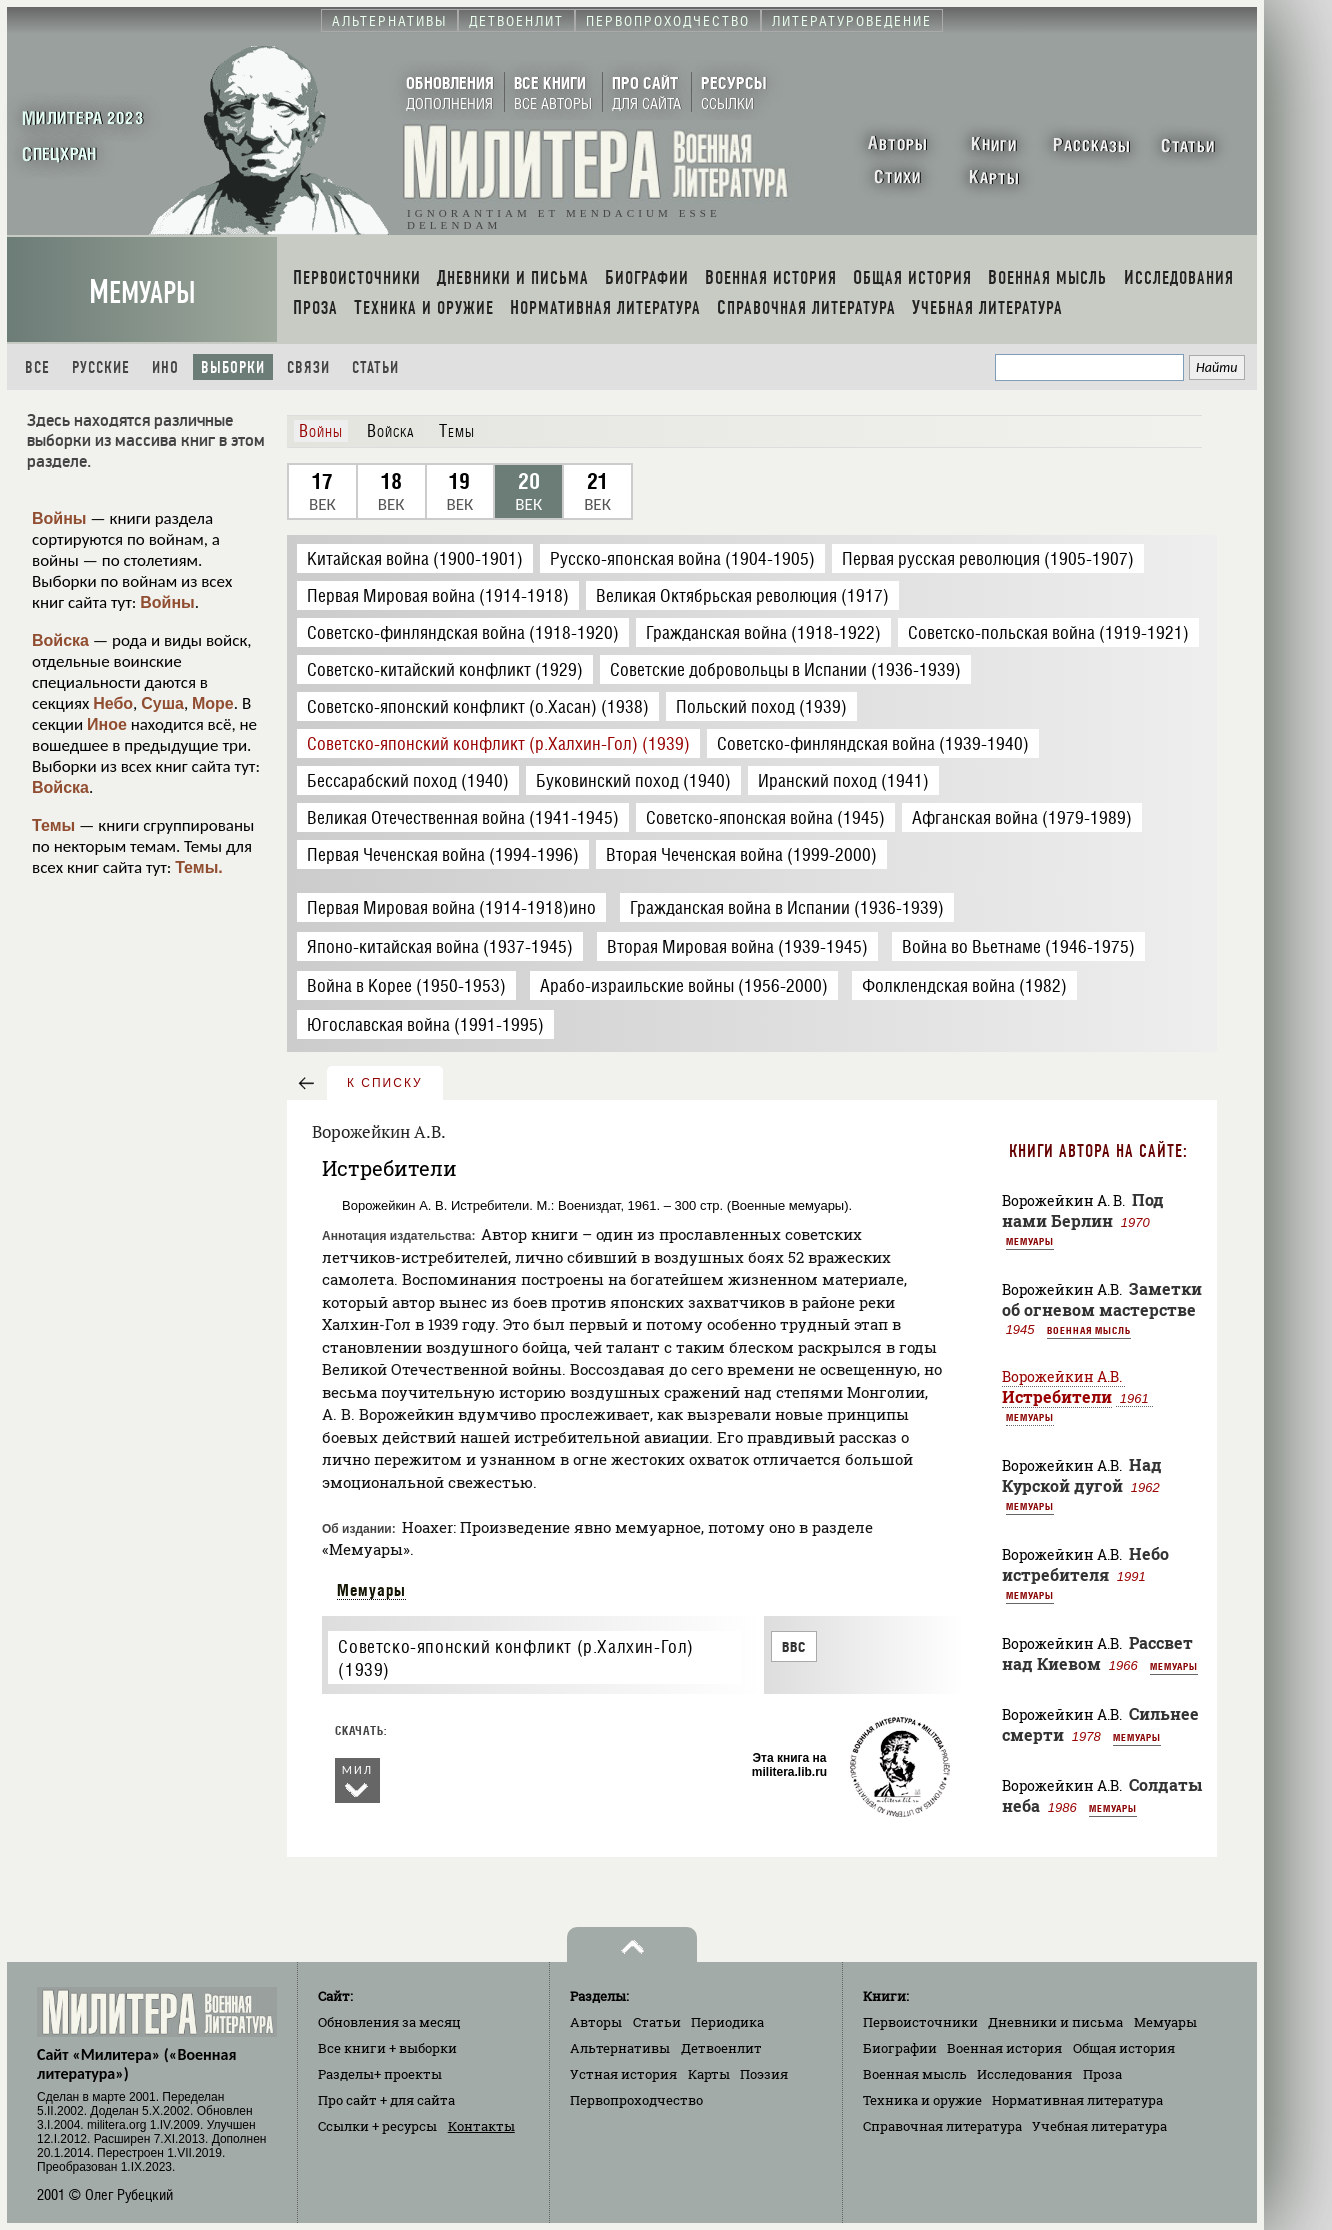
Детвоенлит (721, 2048)
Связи (308, 367)
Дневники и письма (1055, 2022)
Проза (1102, 2074)
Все (37, 367)
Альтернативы (620, 2048)
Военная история (1004, 2048)
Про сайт (386, 2100)
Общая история (1124, 2048)
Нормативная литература (1077, 2100)
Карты (709, 2074)
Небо (113, 703)
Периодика (727, 2022)
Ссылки (377, 2126)
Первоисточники (920, 2022)
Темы (53, 825)
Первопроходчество (636, 2100)
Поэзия (764, 2074)
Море (213, 703)
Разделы (380, 2074)
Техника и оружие (922, 2100)
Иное (107, 724)
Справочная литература (942, 2126)
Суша (162, 703)
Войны (59, 518)
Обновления (389, 2022)
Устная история (623, 2074)
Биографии (900, 2048)
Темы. (199, 867)
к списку (385, 1083)
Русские (101, 367)
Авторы (596, 2022)
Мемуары (142, 292)
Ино (165, 367)
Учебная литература (1099, 2126)
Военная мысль (1089, 1330)
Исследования (1024, 2074)
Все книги (387, 2048)
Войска (60, 640)
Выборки (233, 367)
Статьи (375, 367)
